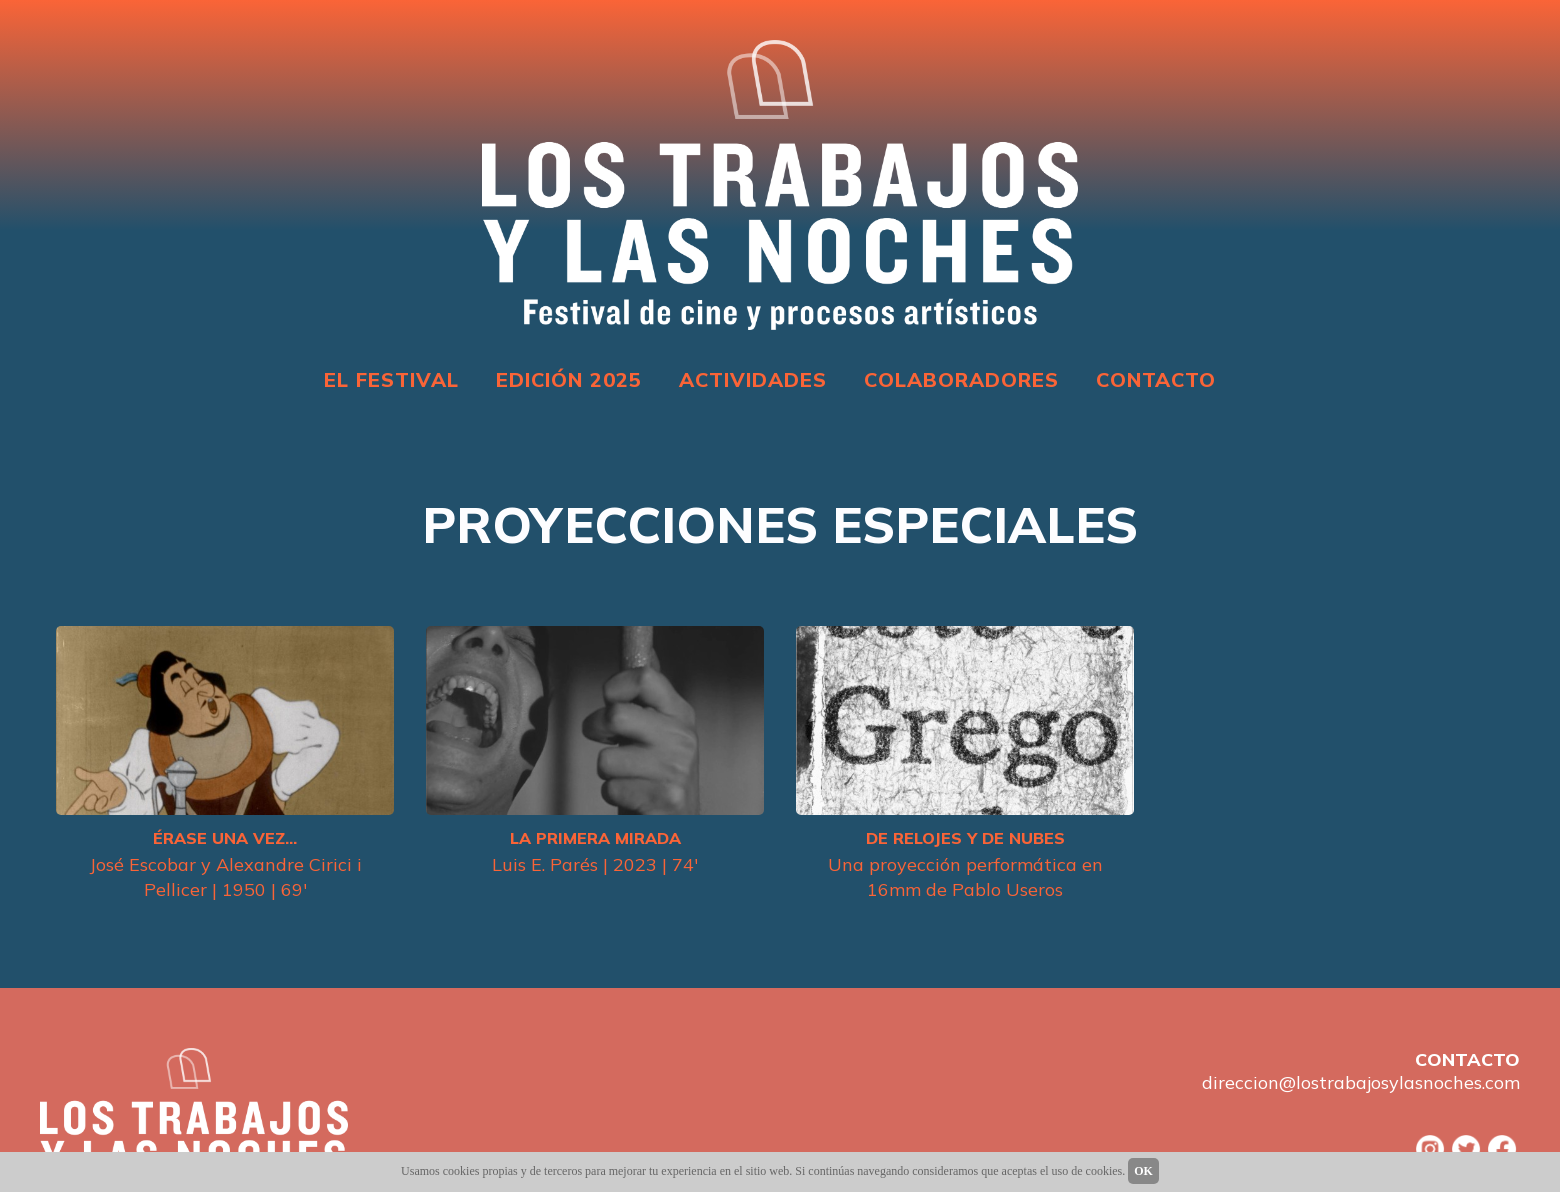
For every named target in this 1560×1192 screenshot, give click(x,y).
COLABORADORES (961, 379)
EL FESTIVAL (391, 379)
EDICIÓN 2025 (569, 379)
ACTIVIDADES (753, 379)
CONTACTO (1156, 379)
